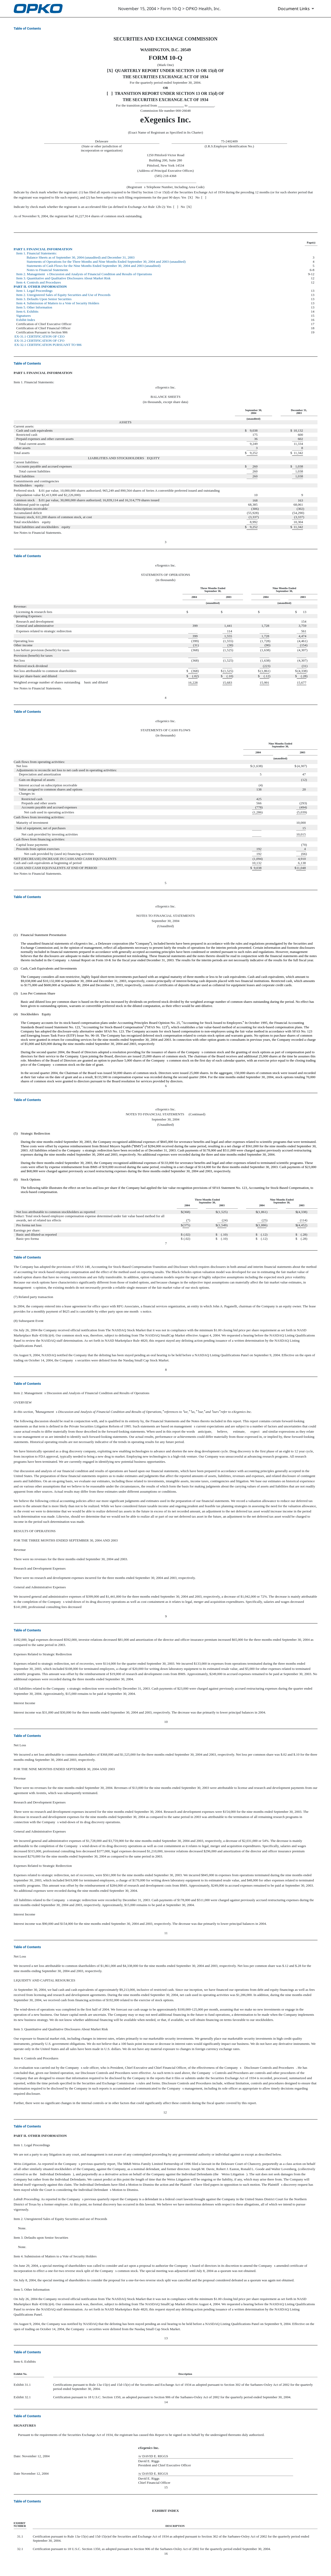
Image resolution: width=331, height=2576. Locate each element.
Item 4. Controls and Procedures (38, 282)
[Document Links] (297, 8)
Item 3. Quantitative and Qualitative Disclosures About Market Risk (63, 278)
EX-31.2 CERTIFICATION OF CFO (39, 340)
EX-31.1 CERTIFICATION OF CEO (40, 336)
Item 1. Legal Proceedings (34, 291)
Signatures (23, 316)
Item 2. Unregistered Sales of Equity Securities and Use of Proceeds (63, 295)
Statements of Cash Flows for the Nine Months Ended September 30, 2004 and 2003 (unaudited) (94, 266)
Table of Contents (27, 28)
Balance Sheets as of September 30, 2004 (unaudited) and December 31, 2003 (81, 257)
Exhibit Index (25, 320)
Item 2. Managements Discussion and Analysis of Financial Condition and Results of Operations (84, 274)
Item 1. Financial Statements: (36, 253)
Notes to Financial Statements (47, 270)
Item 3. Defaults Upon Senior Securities (44, 299)
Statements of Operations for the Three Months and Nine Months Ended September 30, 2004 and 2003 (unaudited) (106, 261)
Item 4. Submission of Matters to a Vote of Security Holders (57, 303)
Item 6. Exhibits (27, 311)
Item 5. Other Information (34, 307)
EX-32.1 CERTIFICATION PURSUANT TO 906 (48, 345)
